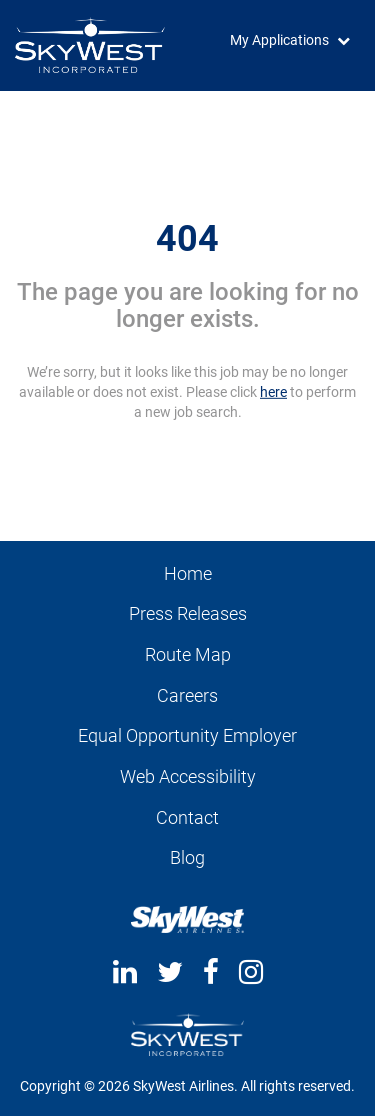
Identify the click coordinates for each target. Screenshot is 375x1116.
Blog (187, 857)
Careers (187, 695)
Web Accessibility (188, 776)
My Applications (279, 40)
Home (188, 573)
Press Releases (188, 613)
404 (187, 238)
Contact (187, 817)
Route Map (188, 654)
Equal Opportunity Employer (187, 735)
